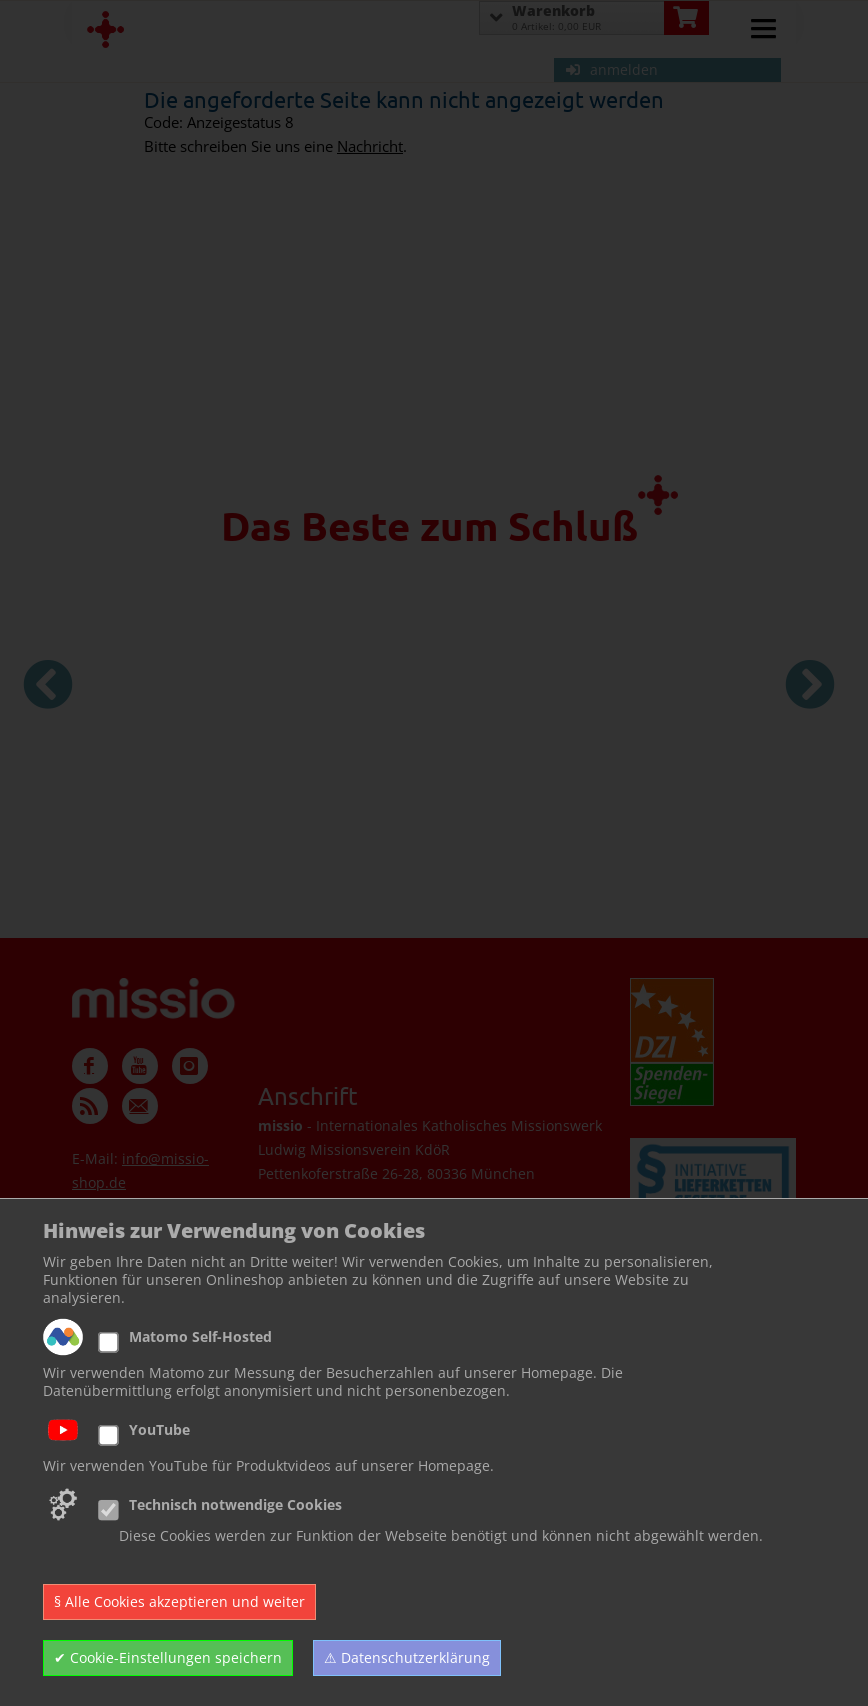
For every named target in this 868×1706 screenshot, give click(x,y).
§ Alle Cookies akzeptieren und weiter (179, 1601)
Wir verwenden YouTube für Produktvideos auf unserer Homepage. (268, 1466)
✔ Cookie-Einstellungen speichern (168, 1657)
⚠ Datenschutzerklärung (407, 1657)
